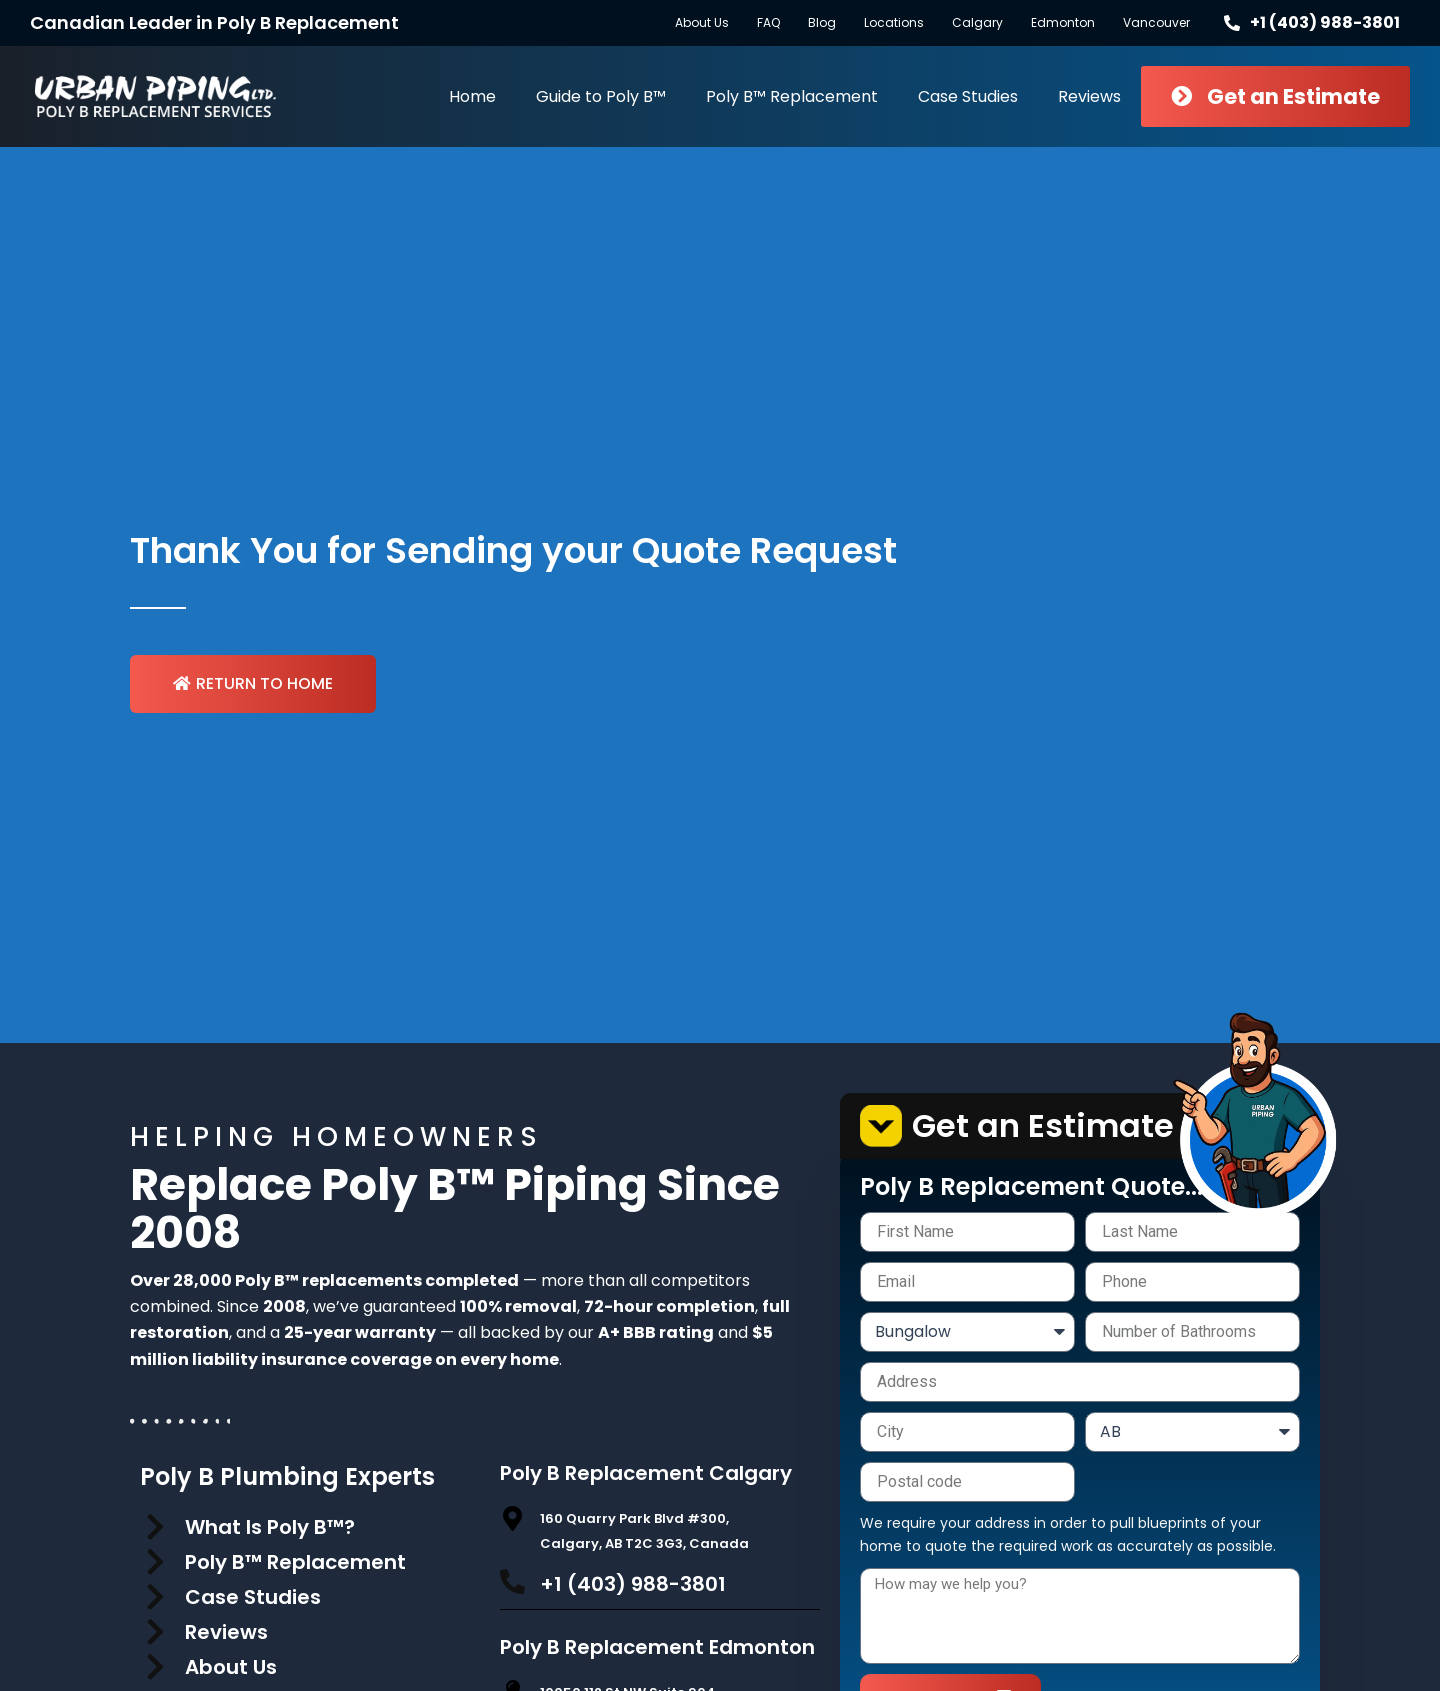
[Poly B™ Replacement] (155, 1562)
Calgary (977, 22)
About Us (702, 22)
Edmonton (1063, 22)
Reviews (1089, 96)
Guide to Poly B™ (601, 96)
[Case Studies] (155, 1597)
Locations (894, 22)
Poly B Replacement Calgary (646, 1473)
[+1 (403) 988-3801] (512, 1581)
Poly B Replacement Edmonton (657, 1647)
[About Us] (155, 1667)
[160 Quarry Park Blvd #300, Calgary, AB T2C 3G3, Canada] (512, 1518)
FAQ (768, 22)
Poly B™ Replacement (792, 96)
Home (472, 96)
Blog (822, 22)
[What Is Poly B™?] (155, 1527)
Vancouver (1156, 22)
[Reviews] (155, 1632)
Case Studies (968, 96)
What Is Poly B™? (270, 1527)
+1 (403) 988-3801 (633, 1584)
